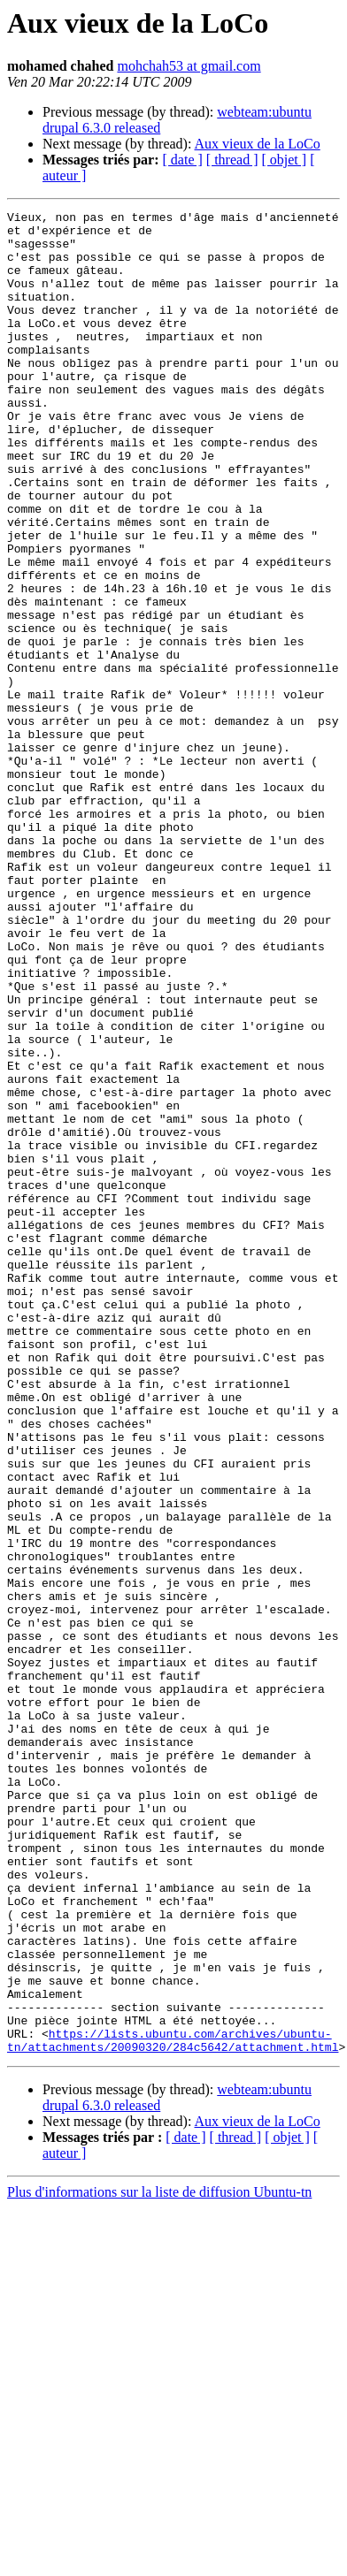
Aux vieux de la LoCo (257, 143)
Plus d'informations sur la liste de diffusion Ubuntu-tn (159, 2560)
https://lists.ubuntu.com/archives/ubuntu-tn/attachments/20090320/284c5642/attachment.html (172, 2407)
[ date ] (183, 159)
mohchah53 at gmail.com (188, 65)
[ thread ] (232, 159)
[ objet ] (283, 159)
